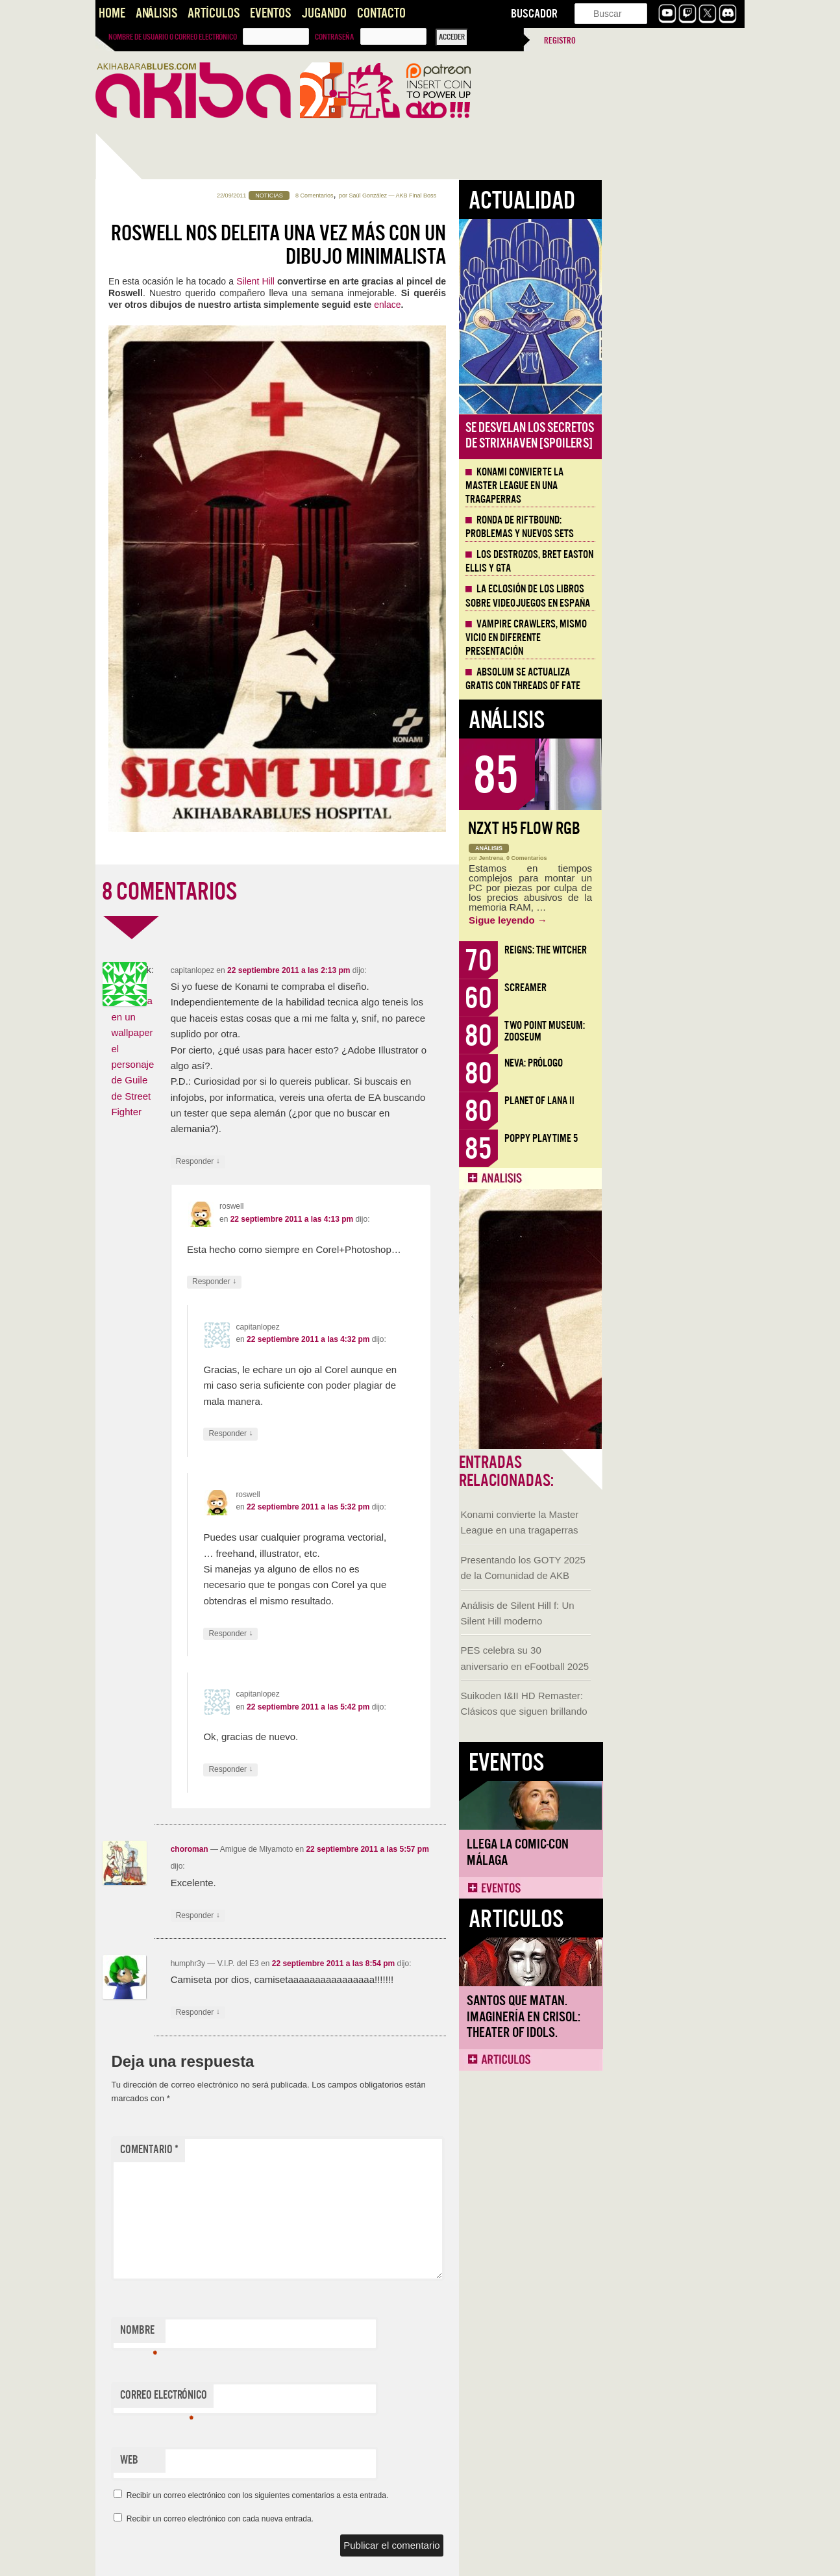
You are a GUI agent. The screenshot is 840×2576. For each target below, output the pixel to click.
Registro (560, 40)
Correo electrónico (306, 2398)
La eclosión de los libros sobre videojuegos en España (670, 596)
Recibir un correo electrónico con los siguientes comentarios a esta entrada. (400, 2495)
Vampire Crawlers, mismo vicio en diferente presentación (669, 638)
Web (272, 2460)
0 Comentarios (669, 858)
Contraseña (334, 37)
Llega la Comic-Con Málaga (154, 796)
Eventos (270, 13)
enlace (530, 304)
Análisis (156, 13)
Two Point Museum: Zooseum (687, 1031)
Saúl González (510, 195)
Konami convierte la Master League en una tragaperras (657, 486)
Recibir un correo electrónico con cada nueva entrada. (362, 2518)
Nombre (281, 2333)
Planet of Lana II (682, 1100)
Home (112, 13)
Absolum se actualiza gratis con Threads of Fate (665, 679)
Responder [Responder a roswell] (357, 1282)
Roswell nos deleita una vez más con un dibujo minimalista (421, 244)
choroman (332, 1849)
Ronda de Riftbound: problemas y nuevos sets (662, 527)
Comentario (292, 2149)
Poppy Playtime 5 (684, 1138)
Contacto (381, 13)
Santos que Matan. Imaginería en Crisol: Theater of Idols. (160, 961)
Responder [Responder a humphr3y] (341, 2012)
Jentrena (634, 858)
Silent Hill (398, 281)
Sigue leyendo (650, 920)
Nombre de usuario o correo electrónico (172, 37)
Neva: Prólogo (676, 1063)
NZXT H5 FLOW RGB (667, 828)
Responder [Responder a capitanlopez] (341, 1161)
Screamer (668, 987)
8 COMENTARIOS (312, 892)
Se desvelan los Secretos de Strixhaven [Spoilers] (672, 435)
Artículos (214, 13)
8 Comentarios (457, 195)
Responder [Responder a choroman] (341, 1916)
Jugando (324, 13)
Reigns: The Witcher (688, 950)
